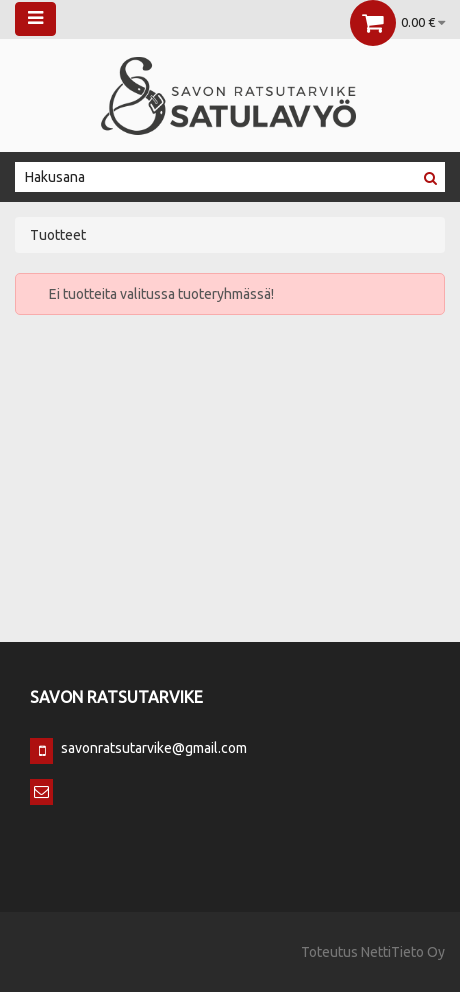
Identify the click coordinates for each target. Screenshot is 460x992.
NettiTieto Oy (403, 952)
